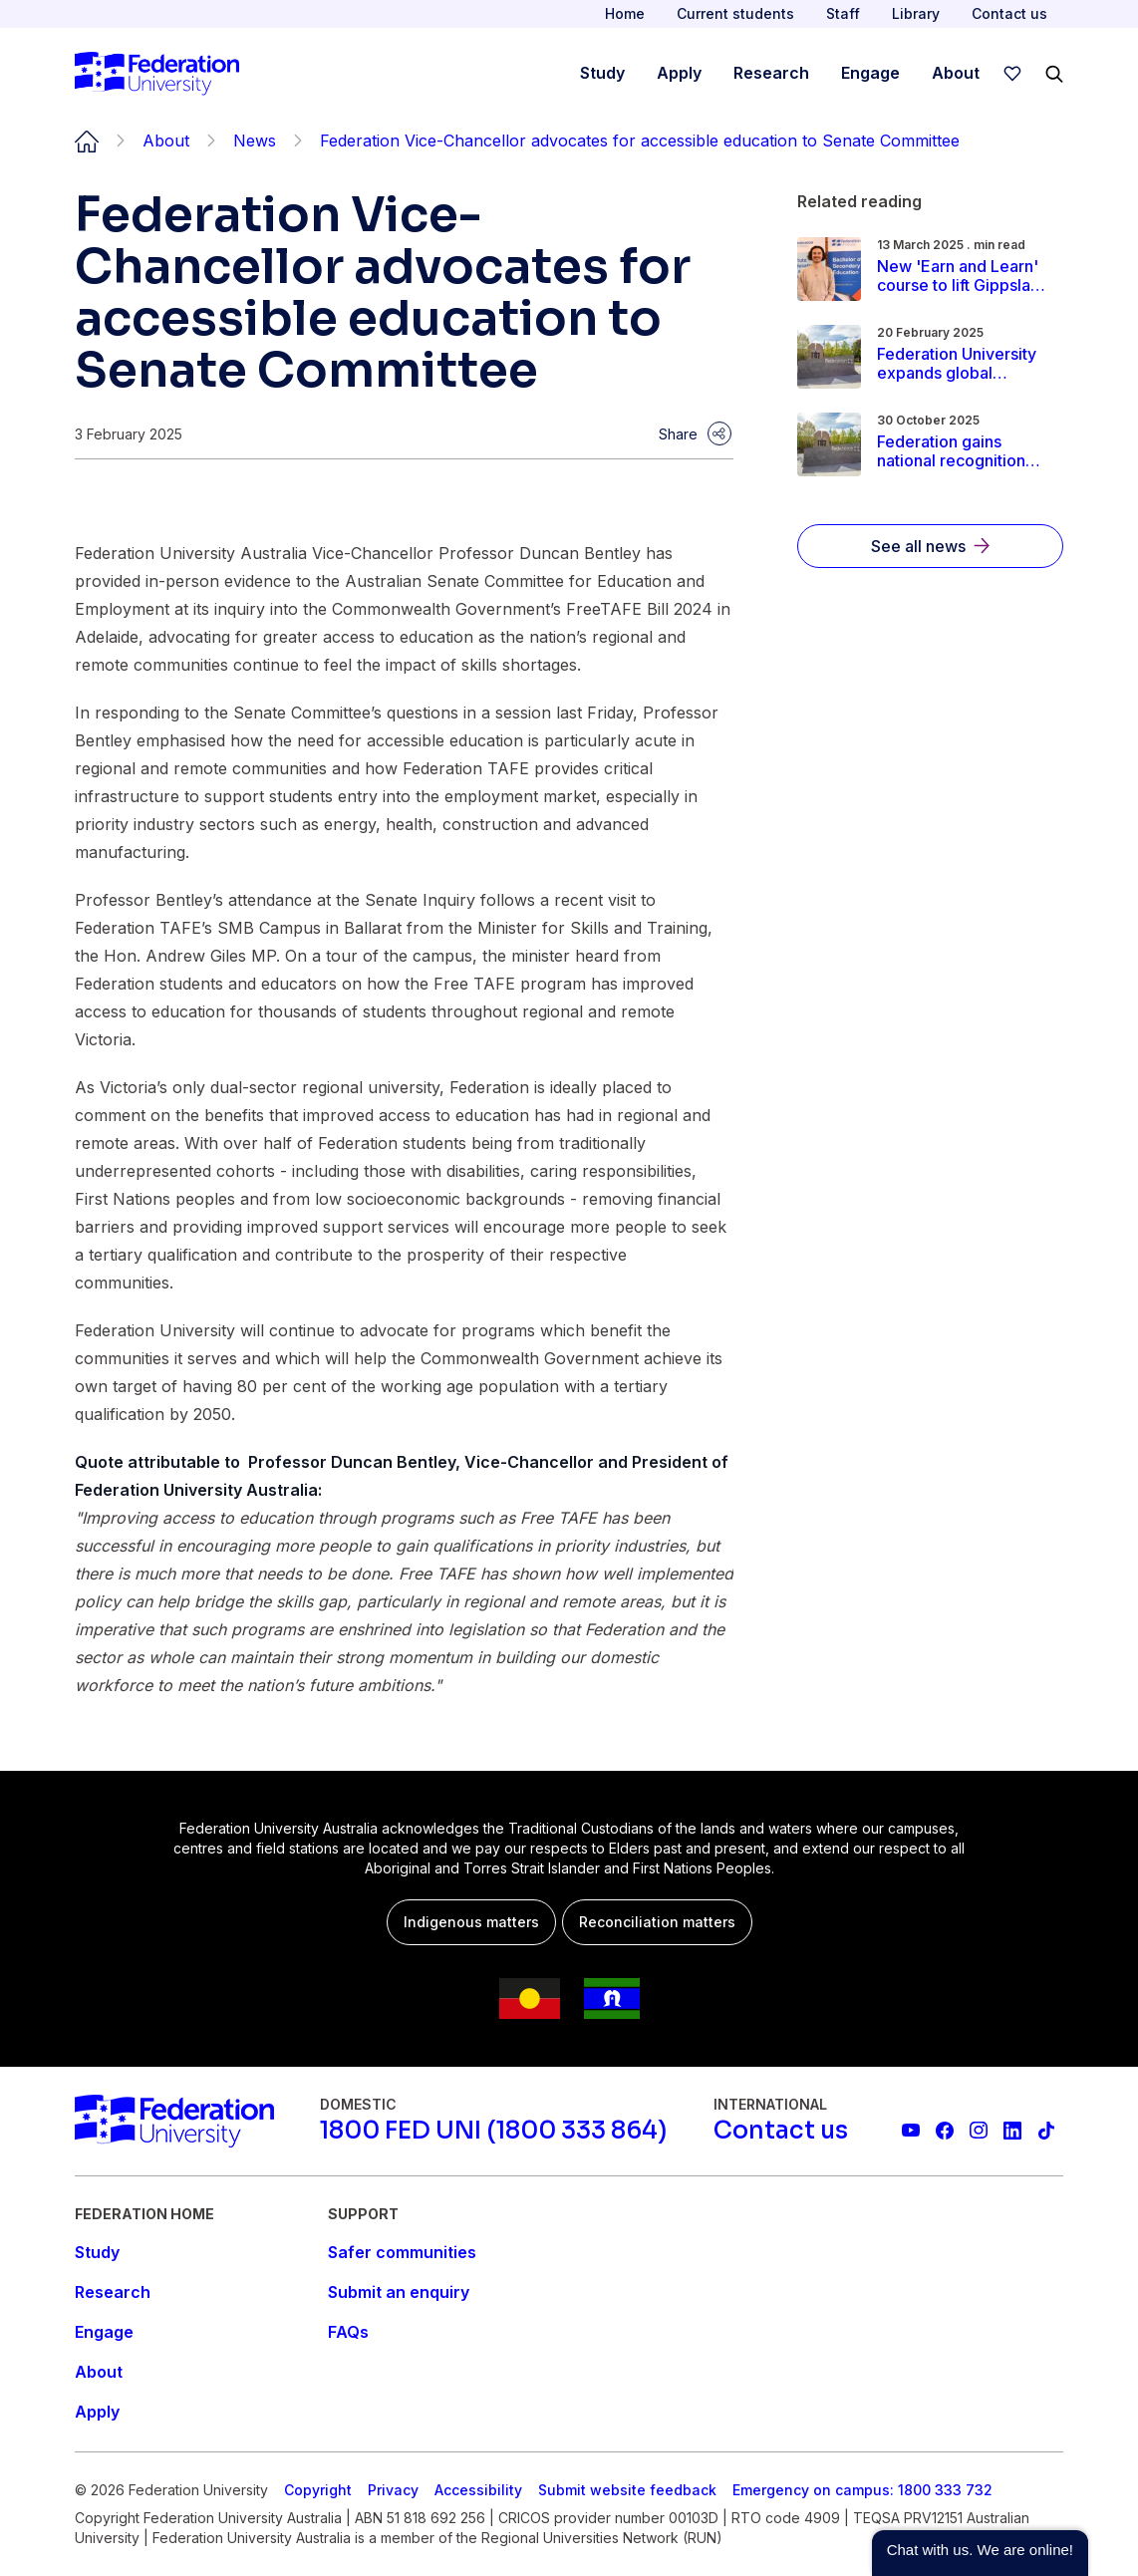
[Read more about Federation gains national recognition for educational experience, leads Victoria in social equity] (963, 451)
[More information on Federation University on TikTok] (1046, 2130)
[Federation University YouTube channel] (911, 2130)
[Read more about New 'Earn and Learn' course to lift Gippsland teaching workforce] (963, 276)
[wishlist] (1012, 74)
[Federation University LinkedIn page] (1012, 2130)
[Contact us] (780, 2131)
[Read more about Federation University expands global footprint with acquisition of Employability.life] (963, 364)
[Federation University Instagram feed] (979, 2130)
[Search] (1054, 74)
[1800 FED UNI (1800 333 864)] (493, 2131)
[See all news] (930, 546)
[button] (980, 2553)
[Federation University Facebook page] (945, 2130)
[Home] (157, 74)
